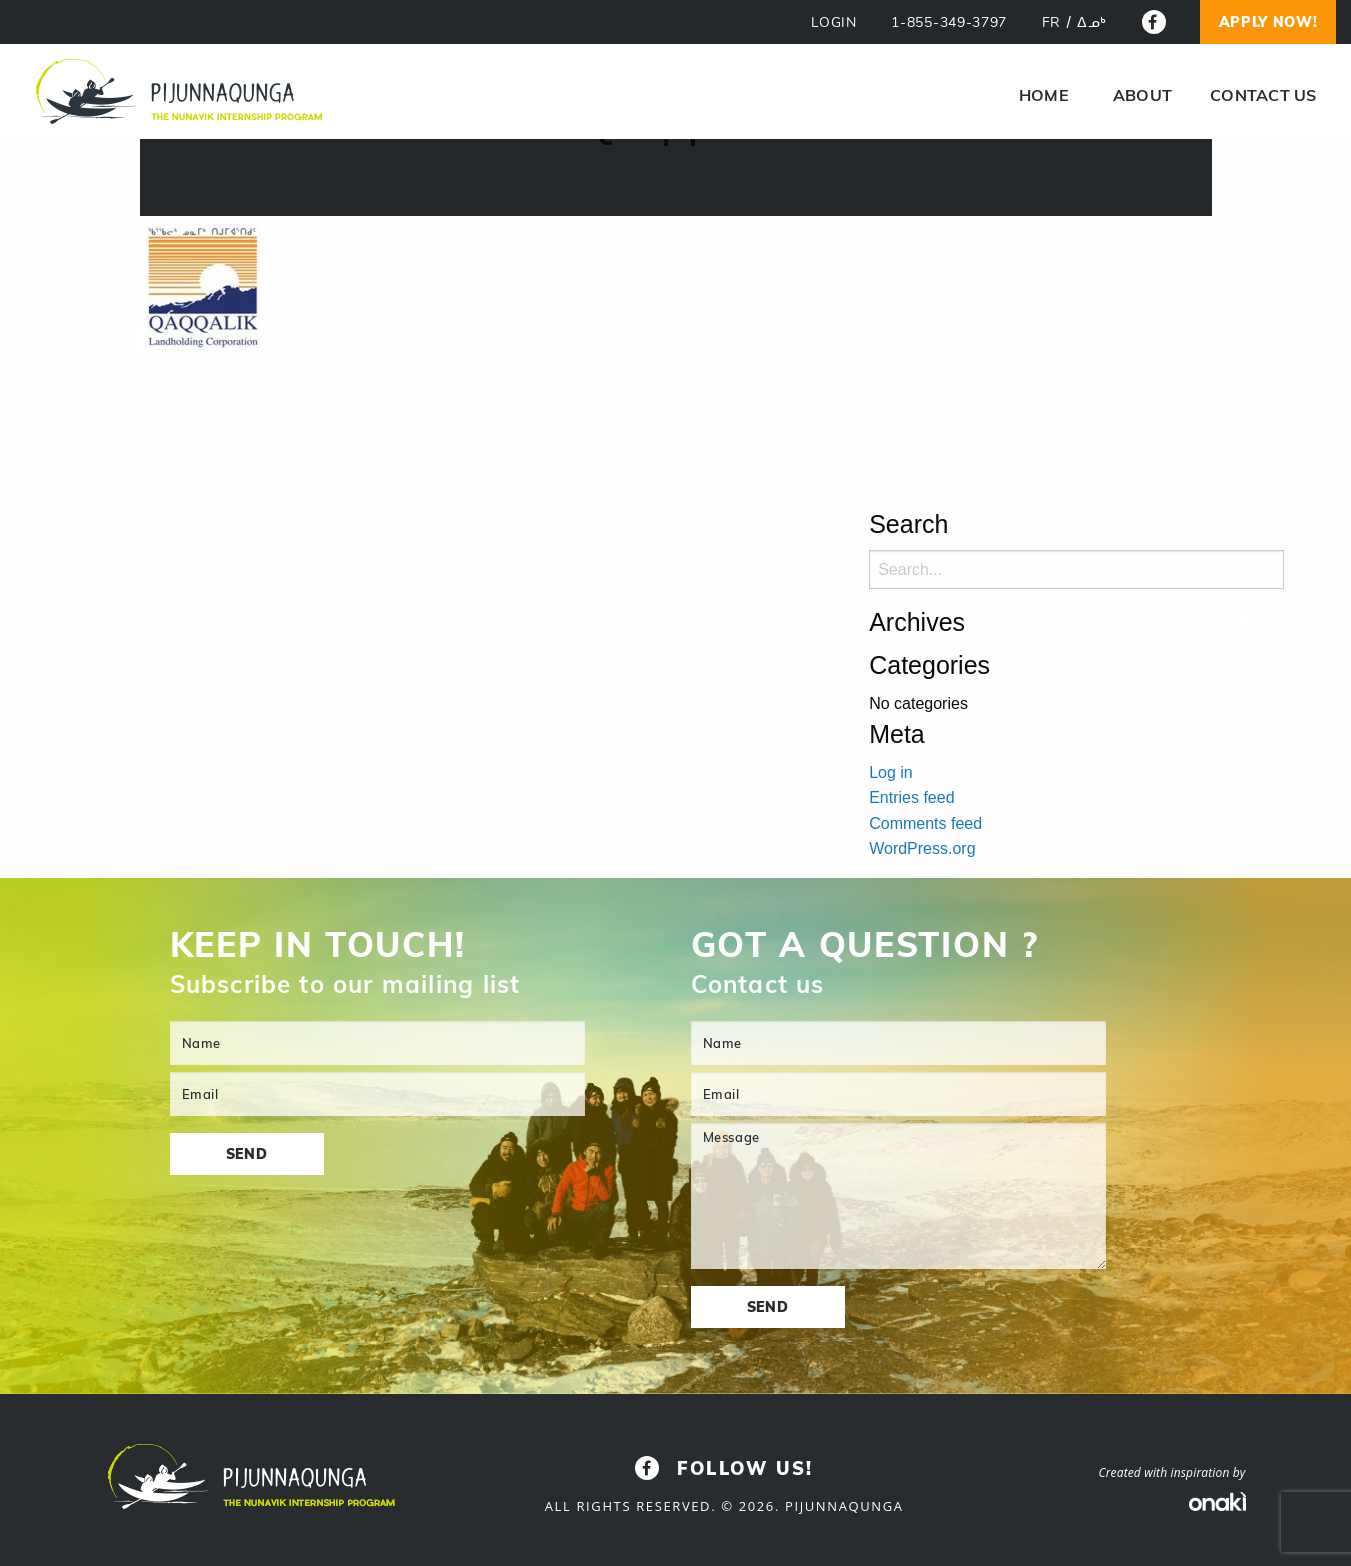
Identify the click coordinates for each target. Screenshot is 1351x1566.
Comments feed (925, 823)
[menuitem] (1044, 95)
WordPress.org (922, 848)
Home (1044, 95)
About (1142, 95)
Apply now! (1268, 22)
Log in (891, 772)
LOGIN (834, 22)
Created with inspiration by (1171, 1472)
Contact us (1263, 95)
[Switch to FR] (1051, 23)
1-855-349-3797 (949, 22)
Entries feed (911, 797)
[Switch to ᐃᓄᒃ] (1092, 23)
